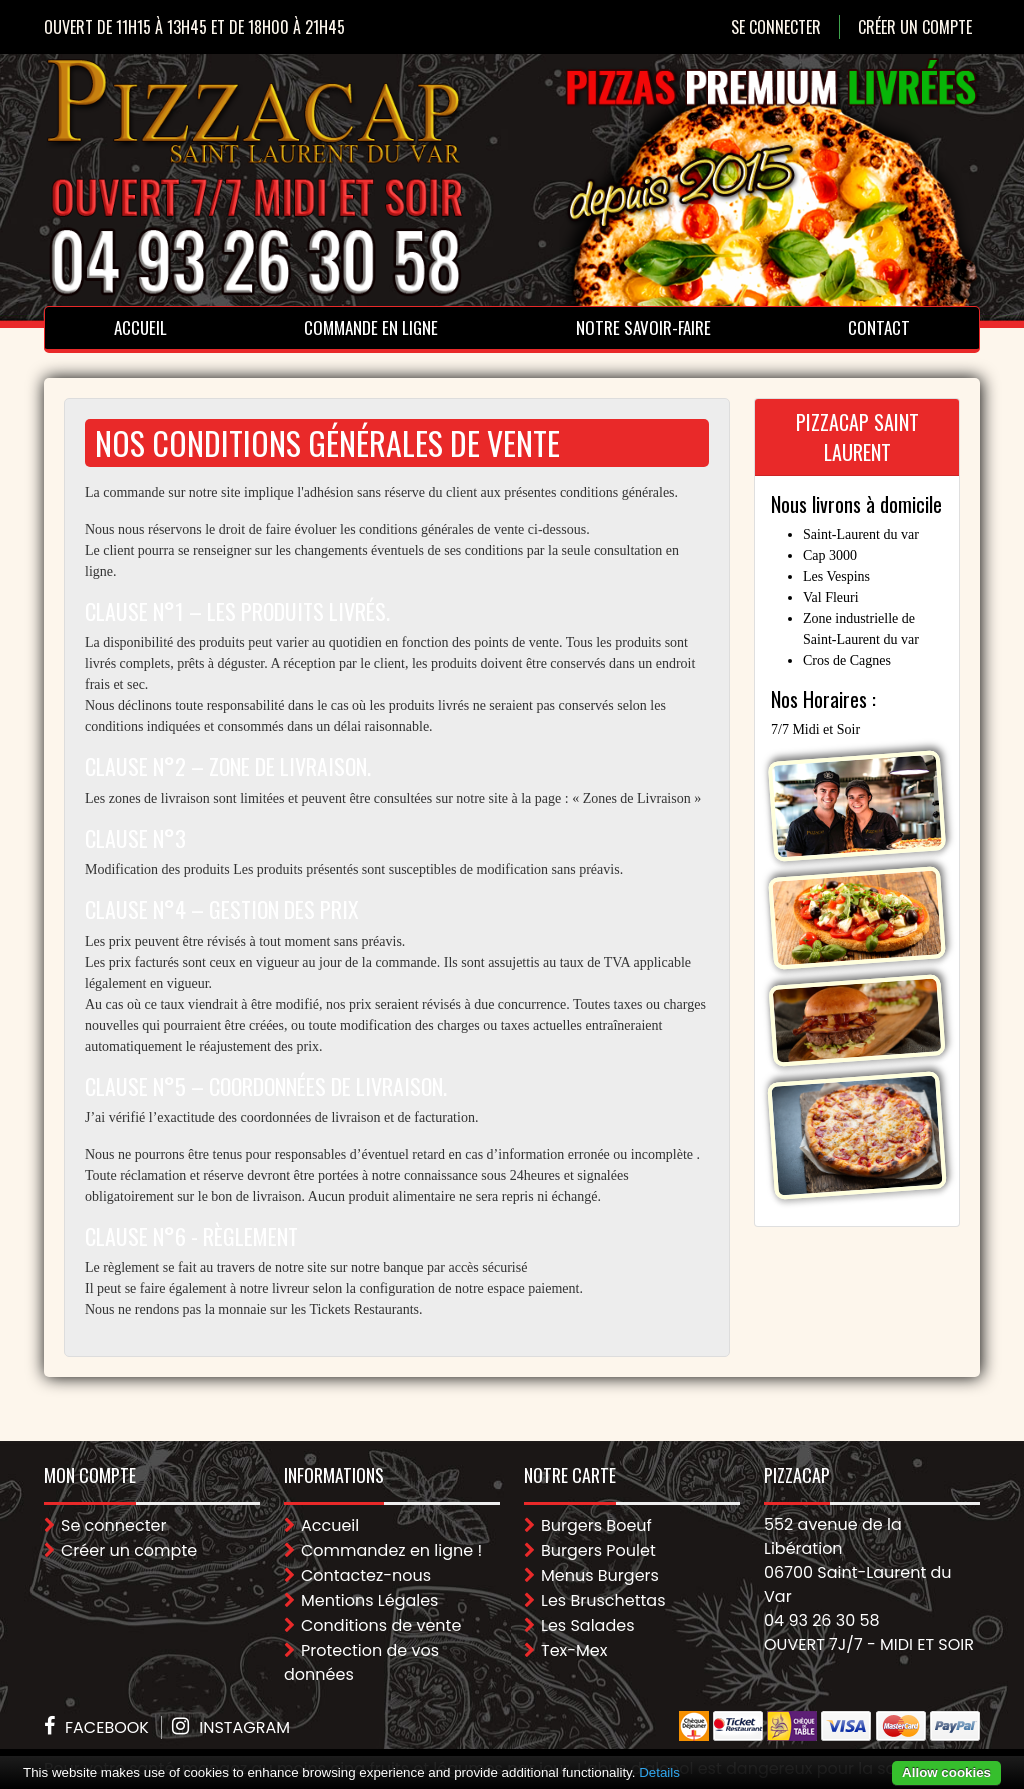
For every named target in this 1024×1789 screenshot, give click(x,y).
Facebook (107, 1727)
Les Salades (588, 1625)
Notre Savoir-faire (643, 327)
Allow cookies (946, 1772)
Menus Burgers (600, 1575)
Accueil (140, 327)
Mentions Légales (369, 1600)
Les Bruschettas (603, 1600)
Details (659, 1772)
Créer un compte (915, 27)
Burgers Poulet (598, 1550)
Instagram (244, 1727)
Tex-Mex (574, 1650)
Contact (879, 327)
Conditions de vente (381, 1625)
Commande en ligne (371, 327)
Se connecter (776, 27)
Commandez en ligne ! (391, 1550)
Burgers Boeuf (596, 1525)
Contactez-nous (366, 1575)
